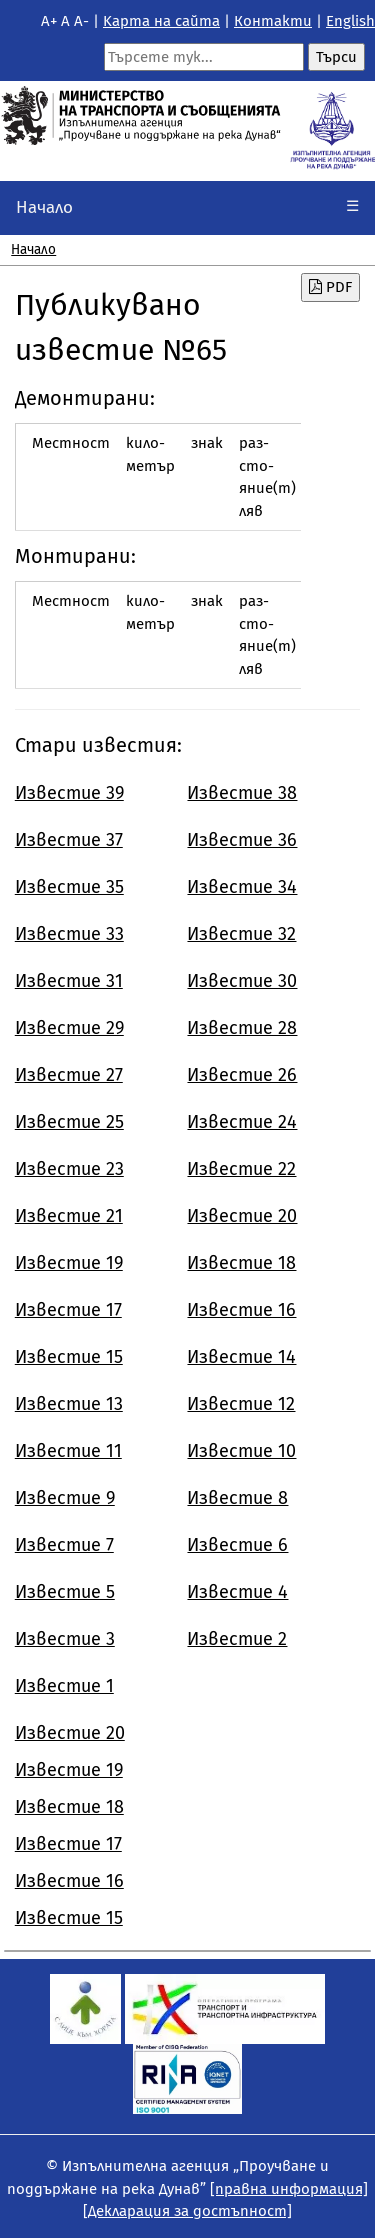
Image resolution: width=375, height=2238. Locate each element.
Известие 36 (242, 840)
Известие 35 (69, 887)
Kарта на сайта (161, 21)
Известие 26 (242, 1075)
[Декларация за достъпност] (187, 2211)
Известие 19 (69, 1263)
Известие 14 (241, 1357)
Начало (44, 207)
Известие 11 (68, 1451)
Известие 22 (241, 1169)
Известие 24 (242, 1122)
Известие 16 (241, 1310)
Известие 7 (64, 1545)
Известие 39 (69, 793)
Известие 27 (69, 1075)
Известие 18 (241, 1263)
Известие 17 (68, 1310)
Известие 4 (237, 1592)
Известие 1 (64, 1686)
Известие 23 (69, 1169)
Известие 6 (237, 1545)
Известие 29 (69, 1028)
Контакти (273, 21)
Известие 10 (241, 1451)
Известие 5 (65, 1592)
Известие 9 (65, 1498)
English (350, 21)
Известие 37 (69, 840)
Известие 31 (69, 981)
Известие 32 (241, 934)
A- (81, 21)
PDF (330, 287)
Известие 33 (69, 934)
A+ (49, 21)
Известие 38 (242, 793)
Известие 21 (69, 1216)
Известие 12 (241, 1404)
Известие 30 (242, 981)
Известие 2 (237, 1639)
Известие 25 (69, 1122)
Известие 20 (242, 1216)
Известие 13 (69, 1404)
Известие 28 (242, 1028)
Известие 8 (237, 1498)
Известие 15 (69, 1357)
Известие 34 (242, 887)
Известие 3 (65, 1639)
